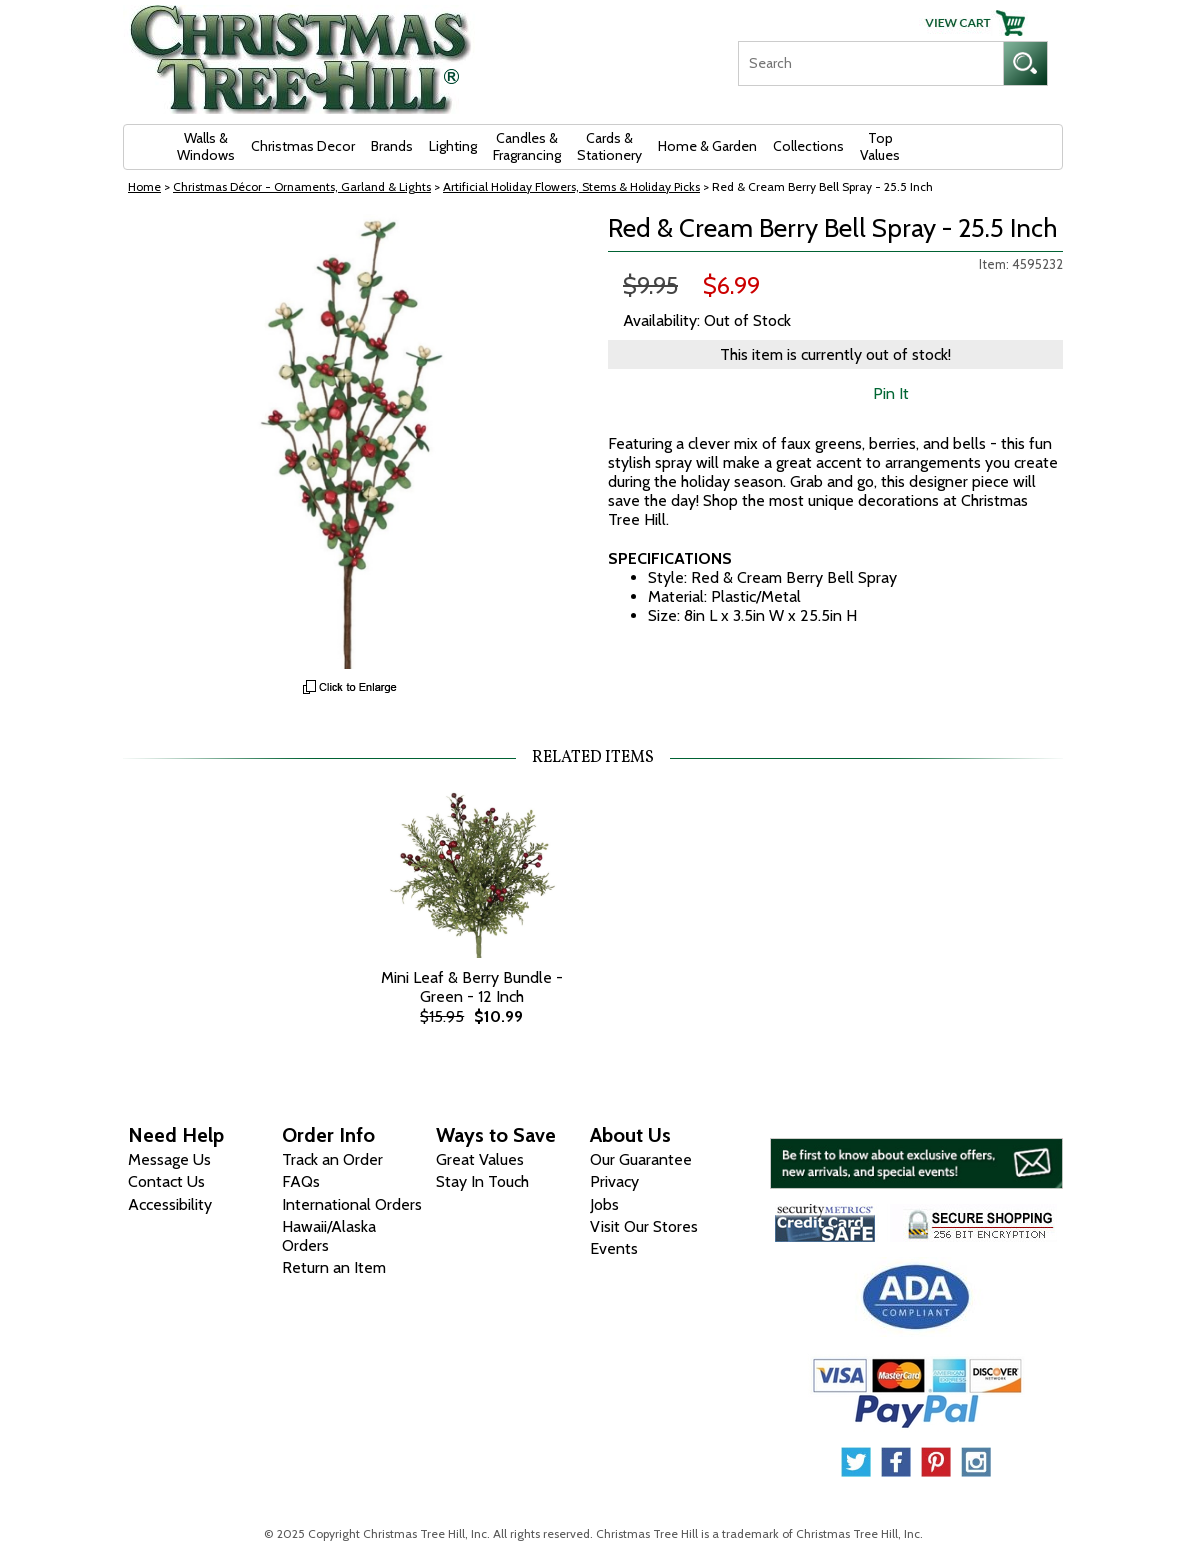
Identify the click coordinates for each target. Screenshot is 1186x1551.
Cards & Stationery (609, 146)
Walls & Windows (206, 146)
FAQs (301, 1181)
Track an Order (332, 1159)
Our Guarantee (641, 1159)
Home (144, 186)
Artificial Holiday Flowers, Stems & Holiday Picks (571, 186)
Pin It (891, 393)
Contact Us (166, 1181)
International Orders (352, 1204)
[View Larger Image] (350, 441)
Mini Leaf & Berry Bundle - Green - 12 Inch (472, 987)
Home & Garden (707, 146)
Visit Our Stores (644, 1226)
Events (614, 1248)
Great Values (480, 1159)
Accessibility (170, 1204)
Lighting (453, 146)
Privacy (614, 1181)
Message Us (169, 1159)
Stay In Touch (482, 1181)
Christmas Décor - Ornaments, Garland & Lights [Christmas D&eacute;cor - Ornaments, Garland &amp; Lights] (302, 186)
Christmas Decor (303, 146)
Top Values (880, 146)
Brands (392, 146)
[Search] (870, 63)
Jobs (604, 1204)
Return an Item (334, 1267)
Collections (808, 146)
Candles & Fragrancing (527, 146)
